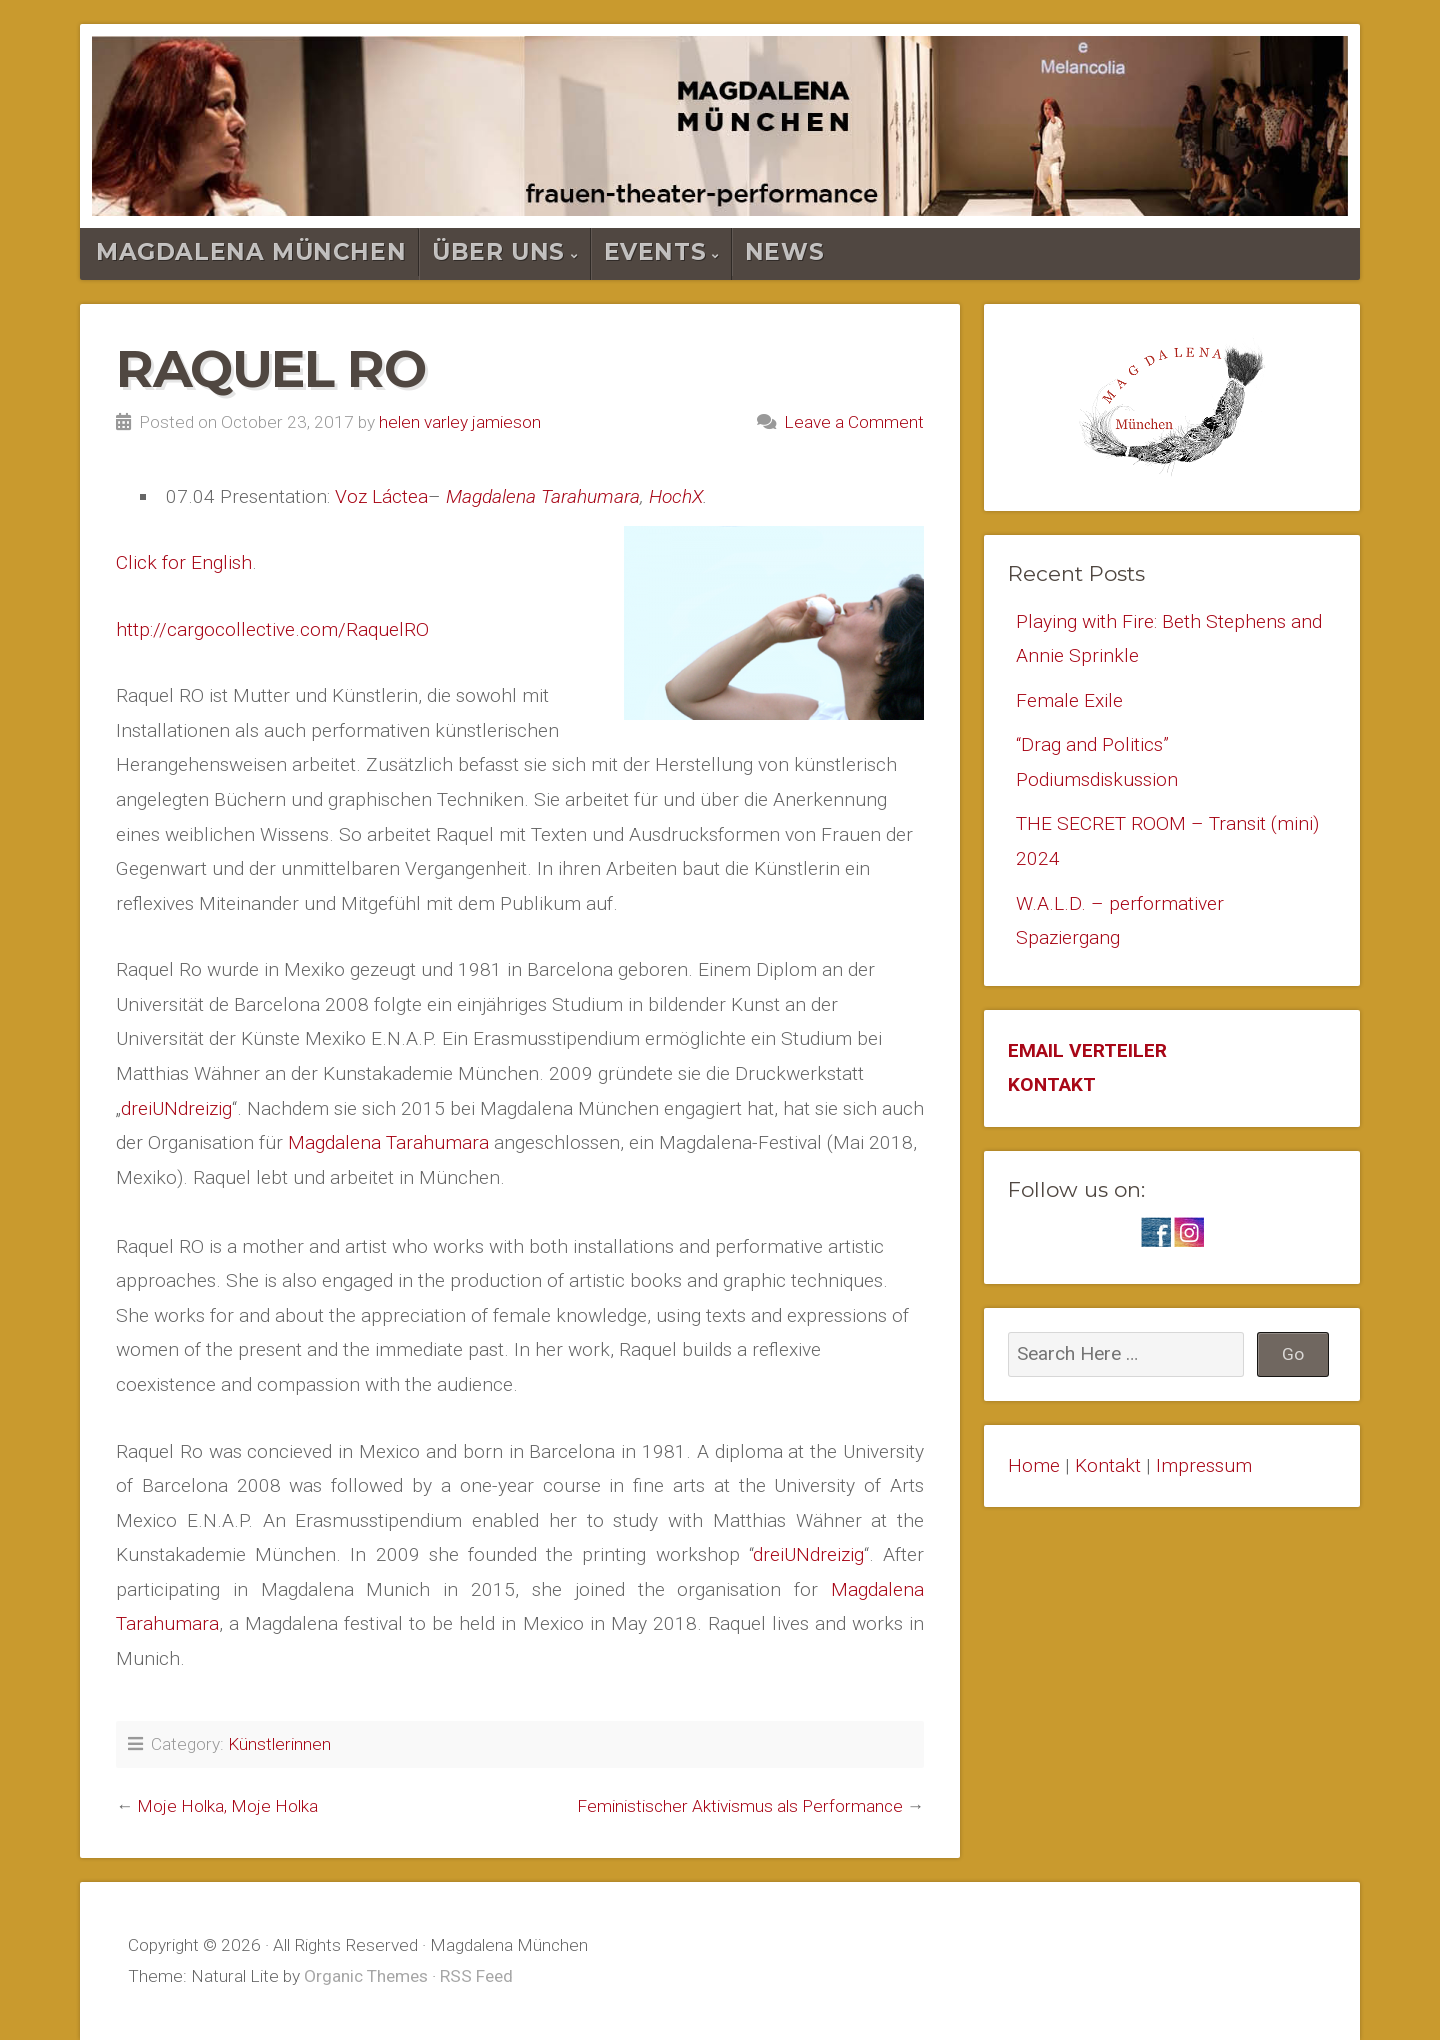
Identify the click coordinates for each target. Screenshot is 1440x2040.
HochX (676, 496)
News (784, 252)
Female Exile (1069, 700)
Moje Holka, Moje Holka (227, 1806)
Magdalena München (251, 252)
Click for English (184, 562)
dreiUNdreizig (176, 1108)
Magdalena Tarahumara (543, 496)
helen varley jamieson (460, 422)
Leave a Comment (854, 422)
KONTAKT (1052, 1084)
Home (1034, 1465)
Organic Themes (366, 1976)
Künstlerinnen (279, 1744)
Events (655, 252)
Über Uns (498, 252)
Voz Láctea (381, 496)
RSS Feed (476, 1976)
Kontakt (1108, 1465)
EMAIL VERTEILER (1087, 1050)
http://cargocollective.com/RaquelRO (272, 629)
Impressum (1204, 1465)
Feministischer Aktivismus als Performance (740, 1806)
